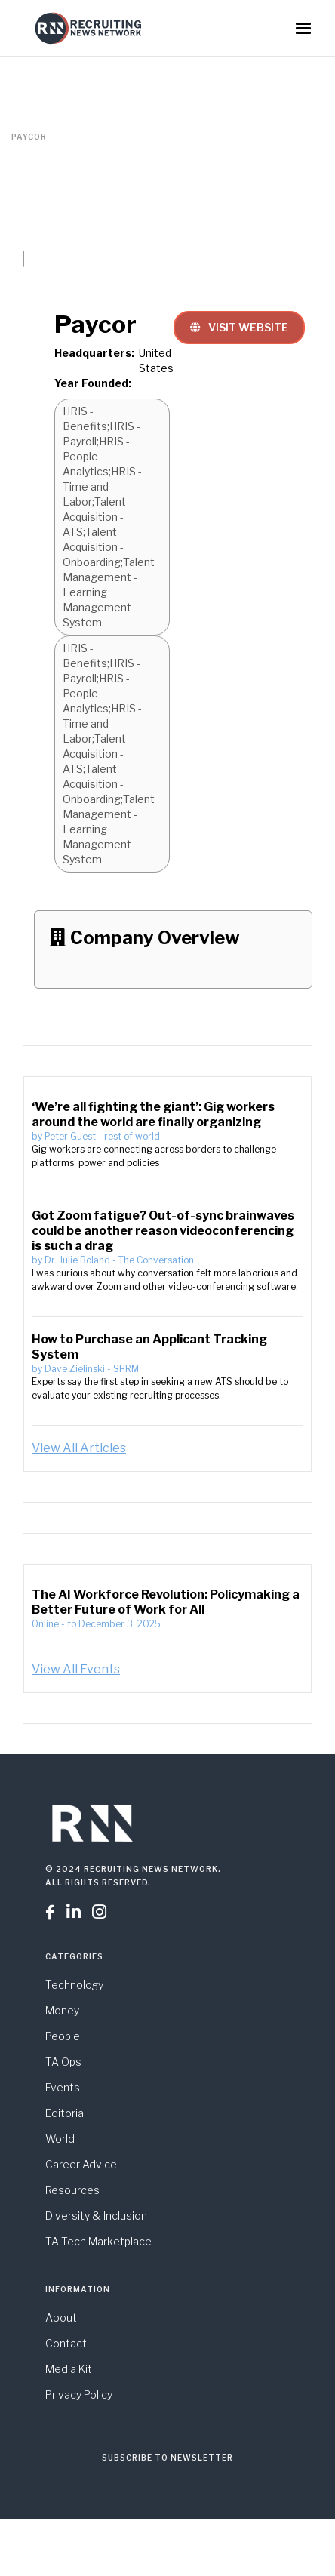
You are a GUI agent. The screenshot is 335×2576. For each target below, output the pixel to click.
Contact (66, 2343)
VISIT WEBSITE (239, 327)
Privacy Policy (78, 2394)
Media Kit (68, 2368)
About (61, 2317)
